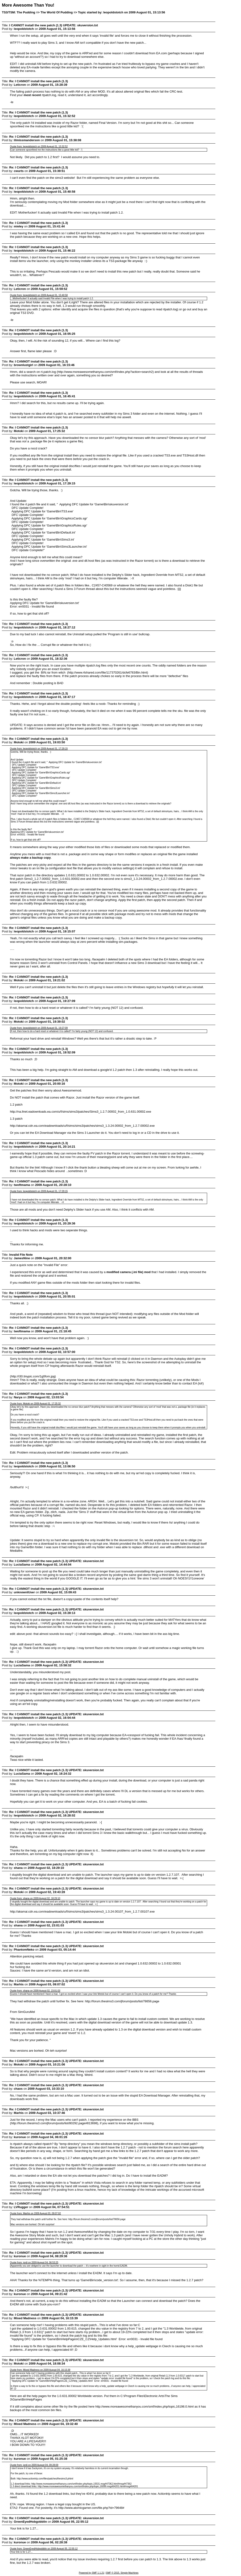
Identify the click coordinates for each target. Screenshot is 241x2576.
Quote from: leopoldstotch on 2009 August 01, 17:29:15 (39, 748)
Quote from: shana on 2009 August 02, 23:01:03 (35, 1990)
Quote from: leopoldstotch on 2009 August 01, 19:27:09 (39, 1028)
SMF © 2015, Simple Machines (122, 2573)
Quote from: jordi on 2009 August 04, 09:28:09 (34, 2465)
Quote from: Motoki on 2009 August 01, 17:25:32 (35, 1403)
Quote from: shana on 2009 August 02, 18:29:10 (35, 1898)
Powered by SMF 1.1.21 (91, 2573)
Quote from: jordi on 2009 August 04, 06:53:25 (34, 2262)
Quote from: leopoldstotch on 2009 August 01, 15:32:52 (39, 146)
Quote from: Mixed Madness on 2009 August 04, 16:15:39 (40, 2370)
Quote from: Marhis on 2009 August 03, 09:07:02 (35, 2213)
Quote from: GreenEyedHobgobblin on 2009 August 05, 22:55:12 (43, 2548)
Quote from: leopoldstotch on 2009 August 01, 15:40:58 (39, 295)
